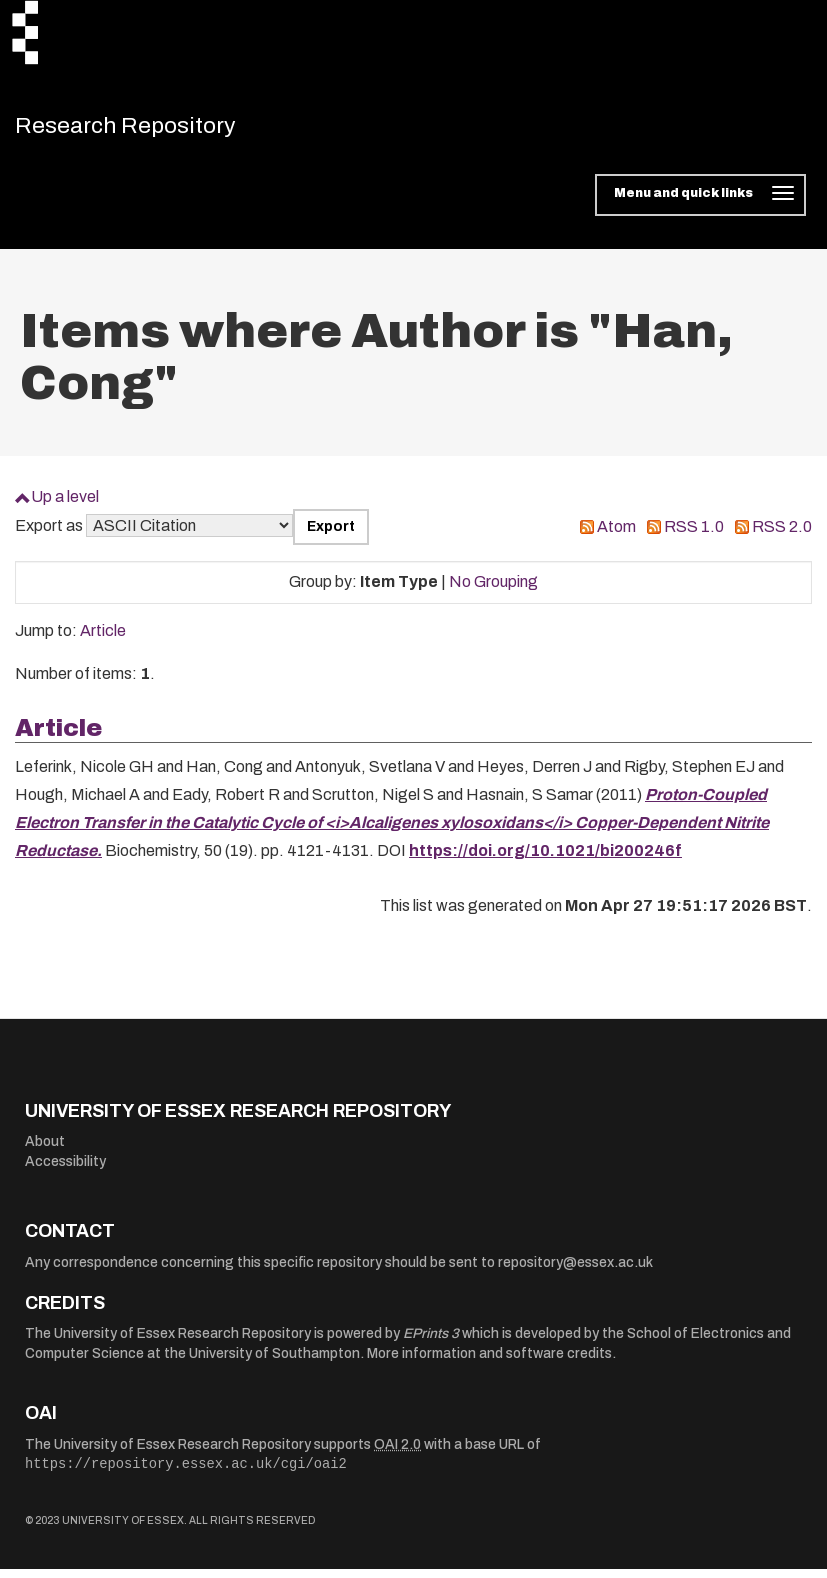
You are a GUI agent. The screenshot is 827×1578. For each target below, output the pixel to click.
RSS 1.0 (694, 535)
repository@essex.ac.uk (575, 1271)
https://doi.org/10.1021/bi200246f (545, 859)
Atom (616, 535)
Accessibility (65, 1170)
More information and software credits (489, 1362)
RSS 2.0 (782, 535)
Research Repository (155, 130)
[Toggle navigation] (700, 204)
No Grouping (493, 590)
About (45, 1150)
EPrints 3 (431, 1342)
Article (103, 639)
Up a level (65, 505)
